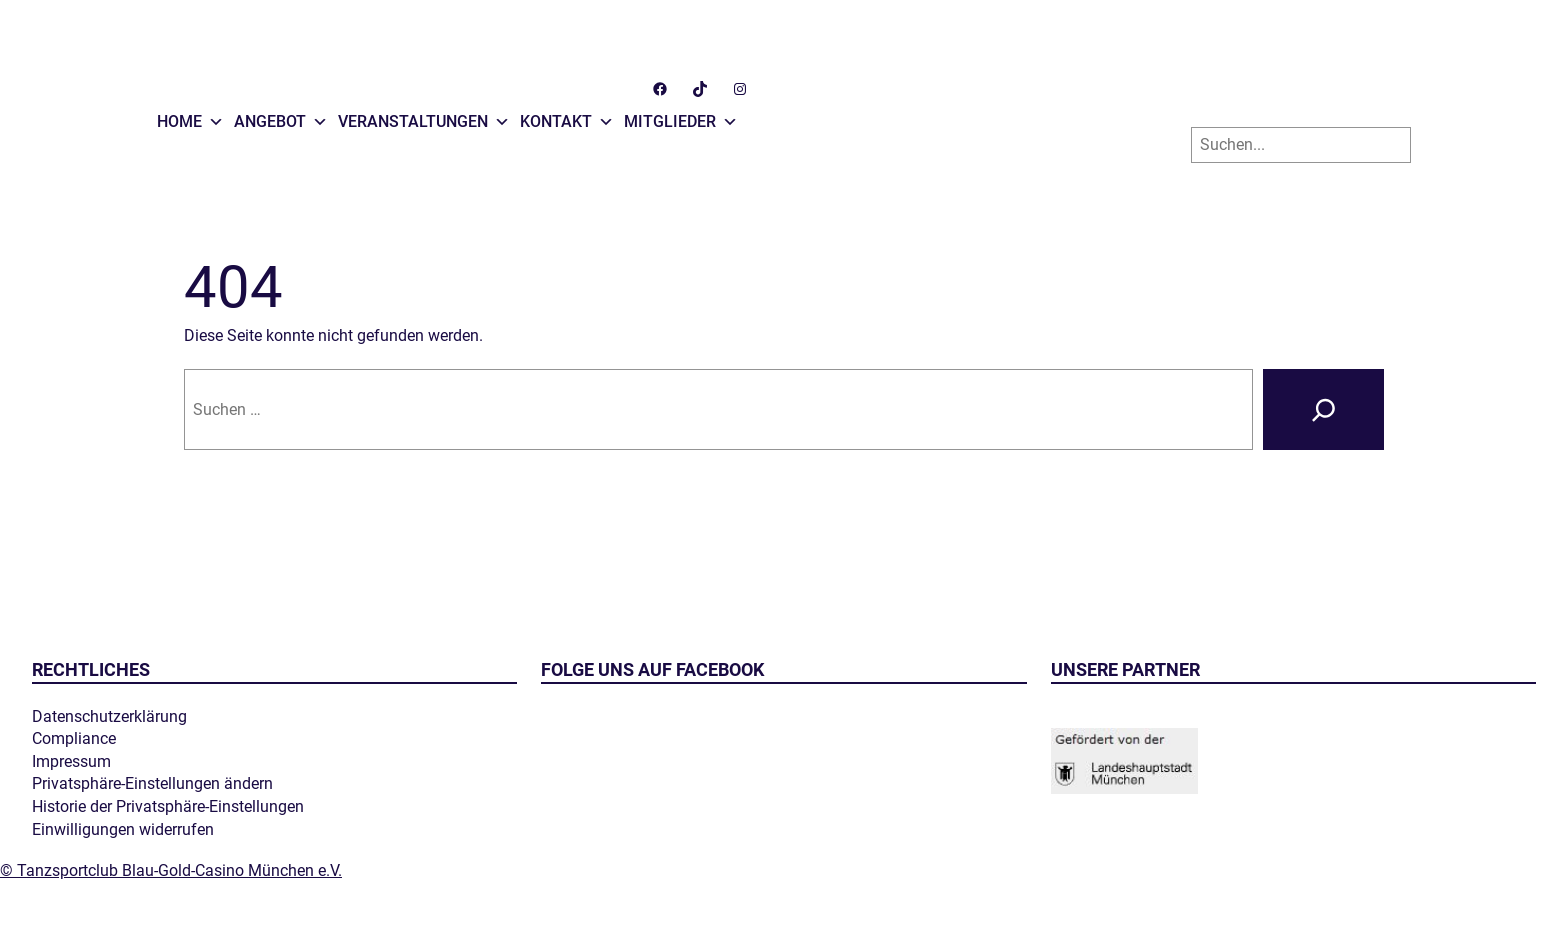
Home (190, 117)
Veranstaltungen (424, 117)
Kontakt (567, 117)
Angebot (281, 117)
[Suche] (1323, 410)
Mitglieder (681, 117)
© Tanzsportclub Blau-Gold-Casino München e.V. (171, 870)
